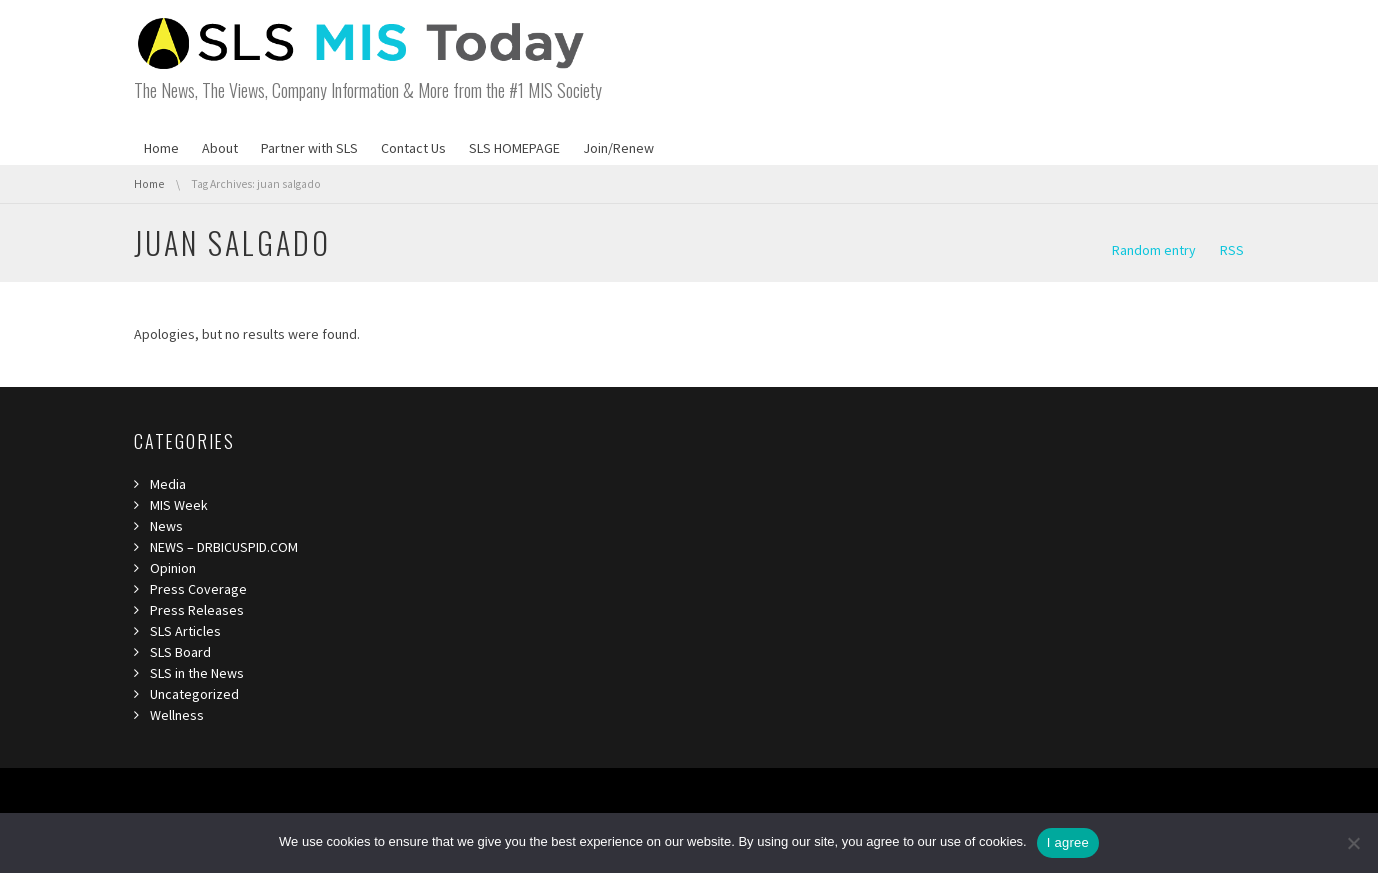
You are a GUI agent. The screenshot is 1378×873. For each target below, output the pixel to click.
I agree (1068, 842)
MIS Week (179, 505)
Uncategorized (194, 694)
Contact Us (413, 148)
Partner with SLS (309, 148)
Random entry (1154, 250)
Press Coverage (198, 589)
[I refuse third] (1353, 843)
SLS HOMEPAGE (514, 148)
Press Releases (197, 610)
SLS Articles (185, 631)
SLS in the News (197, 673)
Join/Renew (618, 148)
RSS (1232, 250)
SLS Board (180, 652)
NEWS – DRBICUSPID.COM (224, 547)
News (166, 526)
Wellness (177, 715)
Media (168, 484)
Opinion (173, 568)
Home (161, 148)
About (220, 148)
